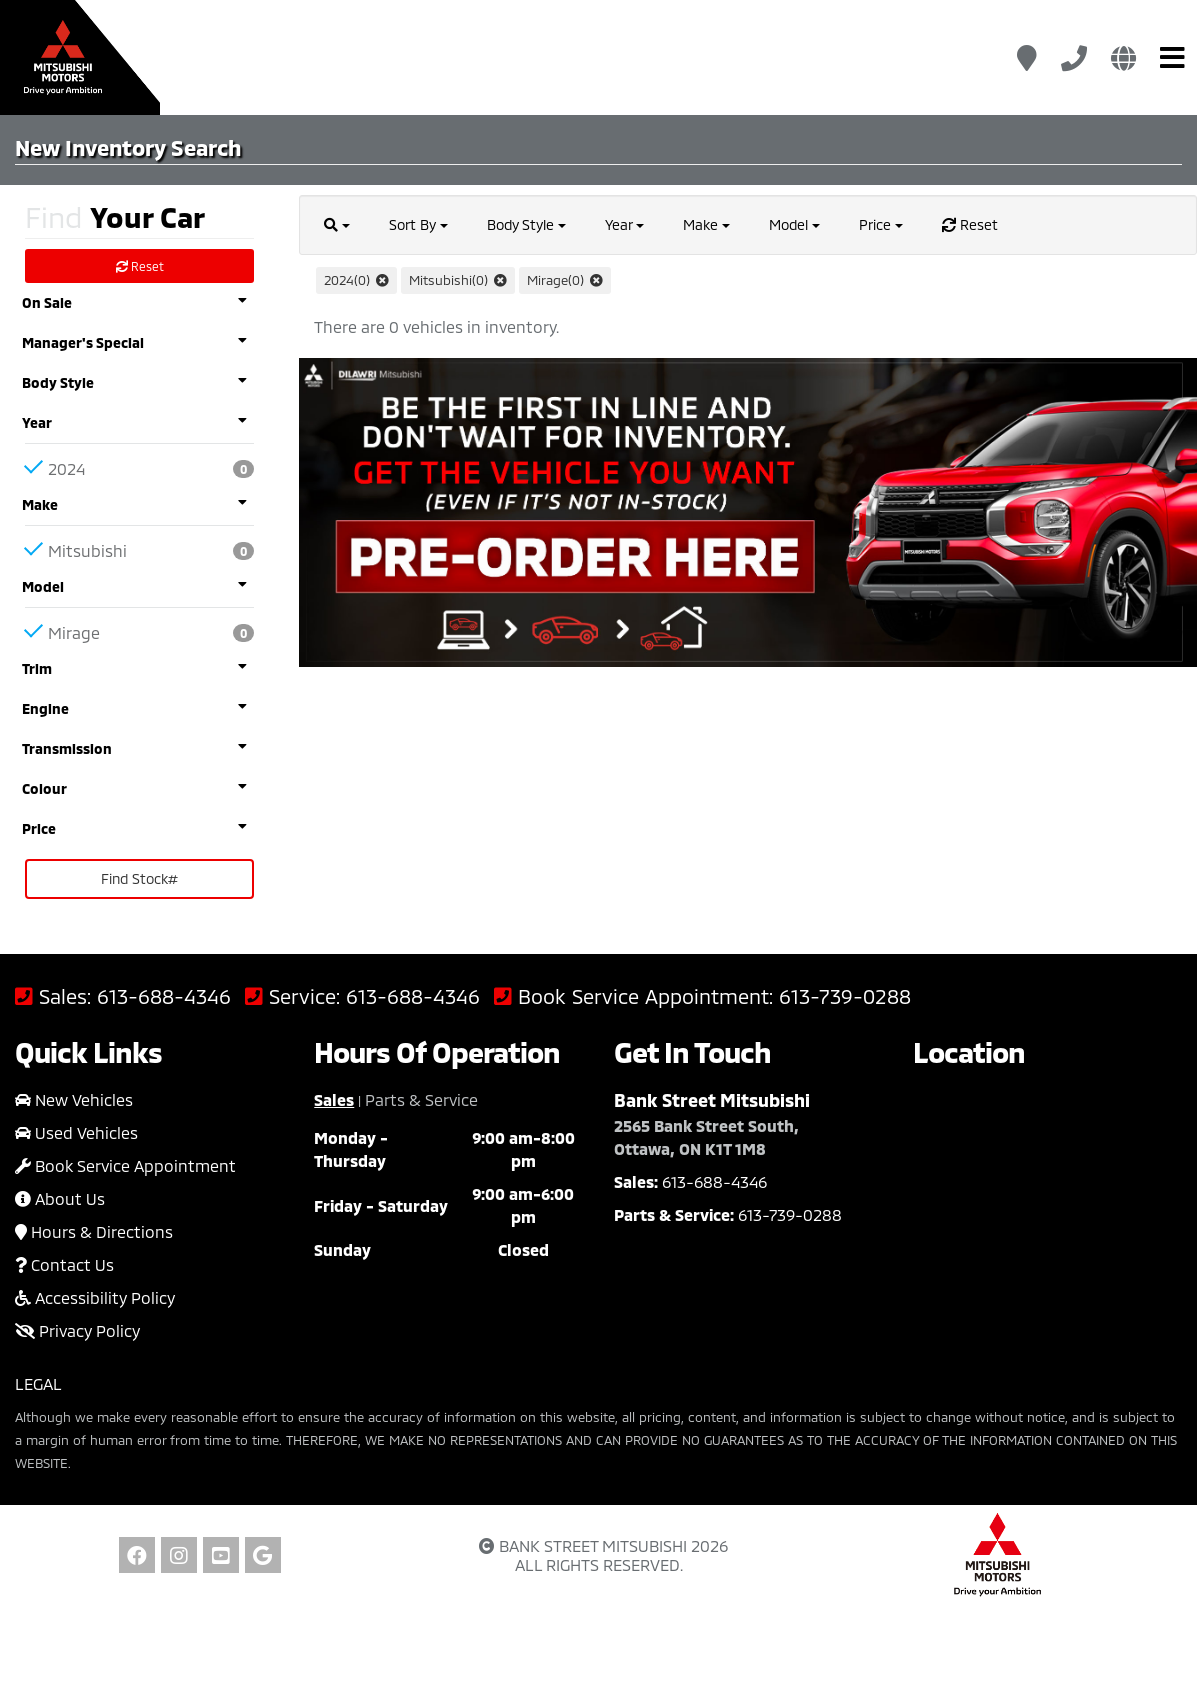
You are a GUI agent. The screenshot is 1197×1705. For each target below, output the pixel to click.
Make (706, 224)
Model (794, 224)
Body (526, 224)
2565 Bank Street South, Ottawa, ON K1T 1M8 (706, 1137)
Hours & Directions (94, 1231)
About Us (60, 1198)
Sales (334, 1099)
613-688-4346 (164, 996)
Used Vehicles (76, 1132)
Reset (140, 266)
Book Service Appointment (125, 1165)
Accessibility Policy (95, 1297)
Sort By (418, 224)
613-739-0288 (845, 996)
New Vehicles (74, 1099)
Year (624, 224)
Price (881, 224)
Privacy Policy (77, 1330)
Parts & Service (421, 1099)
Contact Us (64, 1264)
